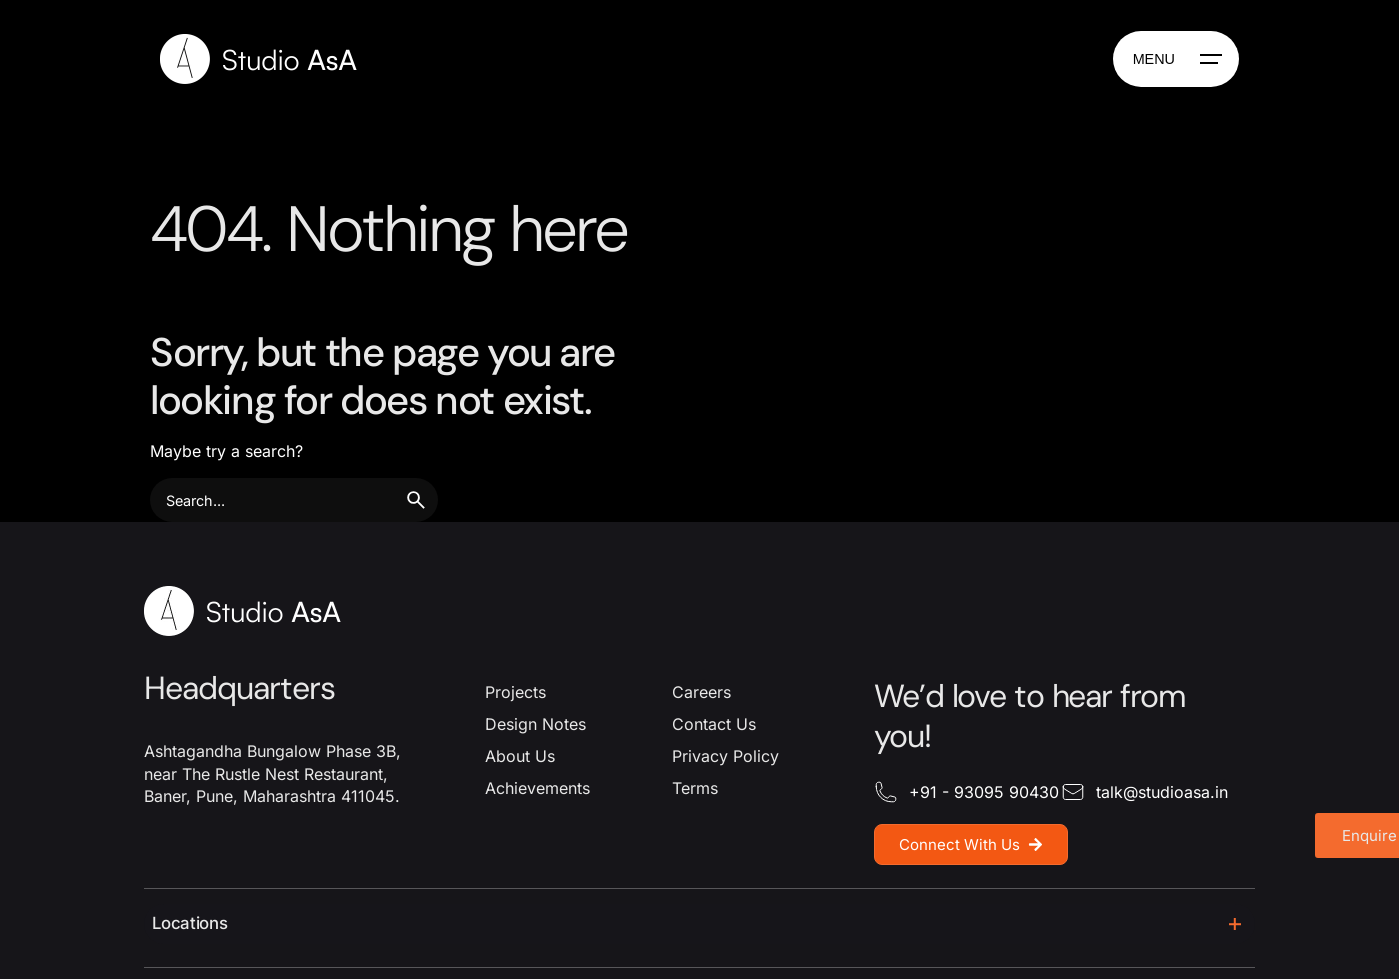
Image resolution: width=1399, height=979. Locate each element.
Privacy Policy (725, 756)
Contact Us (714, 724)
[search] (416, 500)
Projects (515, 692)
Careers (701, 692)
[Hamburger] (1176, 59)
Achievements (537, 788)
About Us (520, 756)
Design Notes (535, 724)
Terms (695, 788)
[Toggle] (1235, 924)
